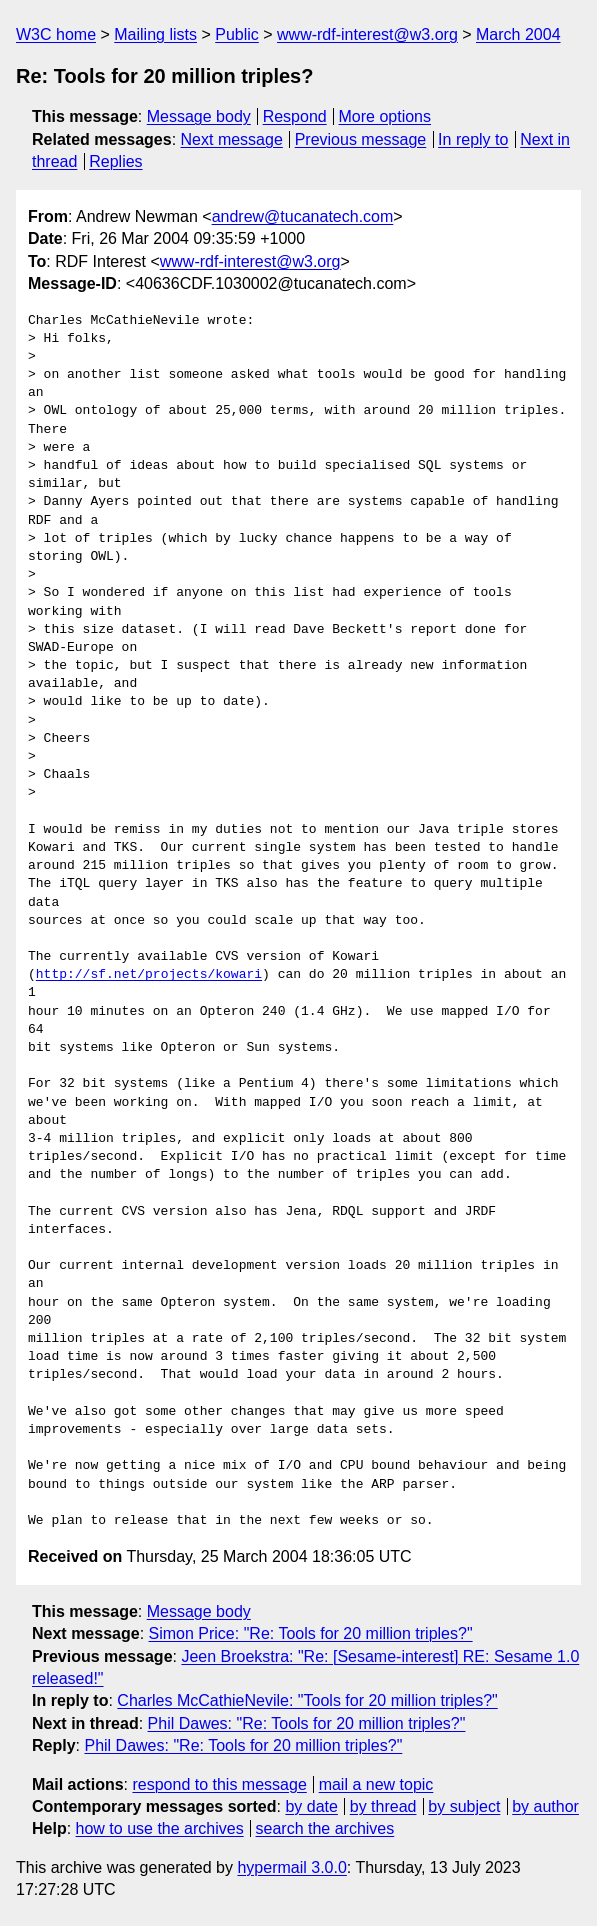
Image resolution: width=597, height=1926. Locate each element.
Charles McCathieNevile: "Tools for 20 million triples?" (307, 1700)
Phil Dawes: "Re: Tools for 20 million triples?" (307, 1723)
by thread (383, 1806)
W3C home (56, 34)
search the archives (325, 1828)
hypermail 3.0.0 (291, 1867)
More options (385, 116)
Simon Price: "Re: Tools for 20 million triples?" (311, 1633)
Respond (295, 116)
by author (545, 1806)
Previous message (361, 139)
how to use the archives (160, 1828)
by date (311, 1806)
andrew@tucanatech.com (303, 216)
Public (237, 34)
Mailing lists (155, 34)
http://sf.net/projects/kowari (149, 975)
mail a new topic (376, 1784)
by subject (464, 1806)
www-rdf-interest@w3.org (367, 34)
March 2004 (518, 34)
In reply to (473, 139)
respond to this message (219, 1784)
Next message (232, 139)
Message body (199, 116)
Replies (115, 161)
